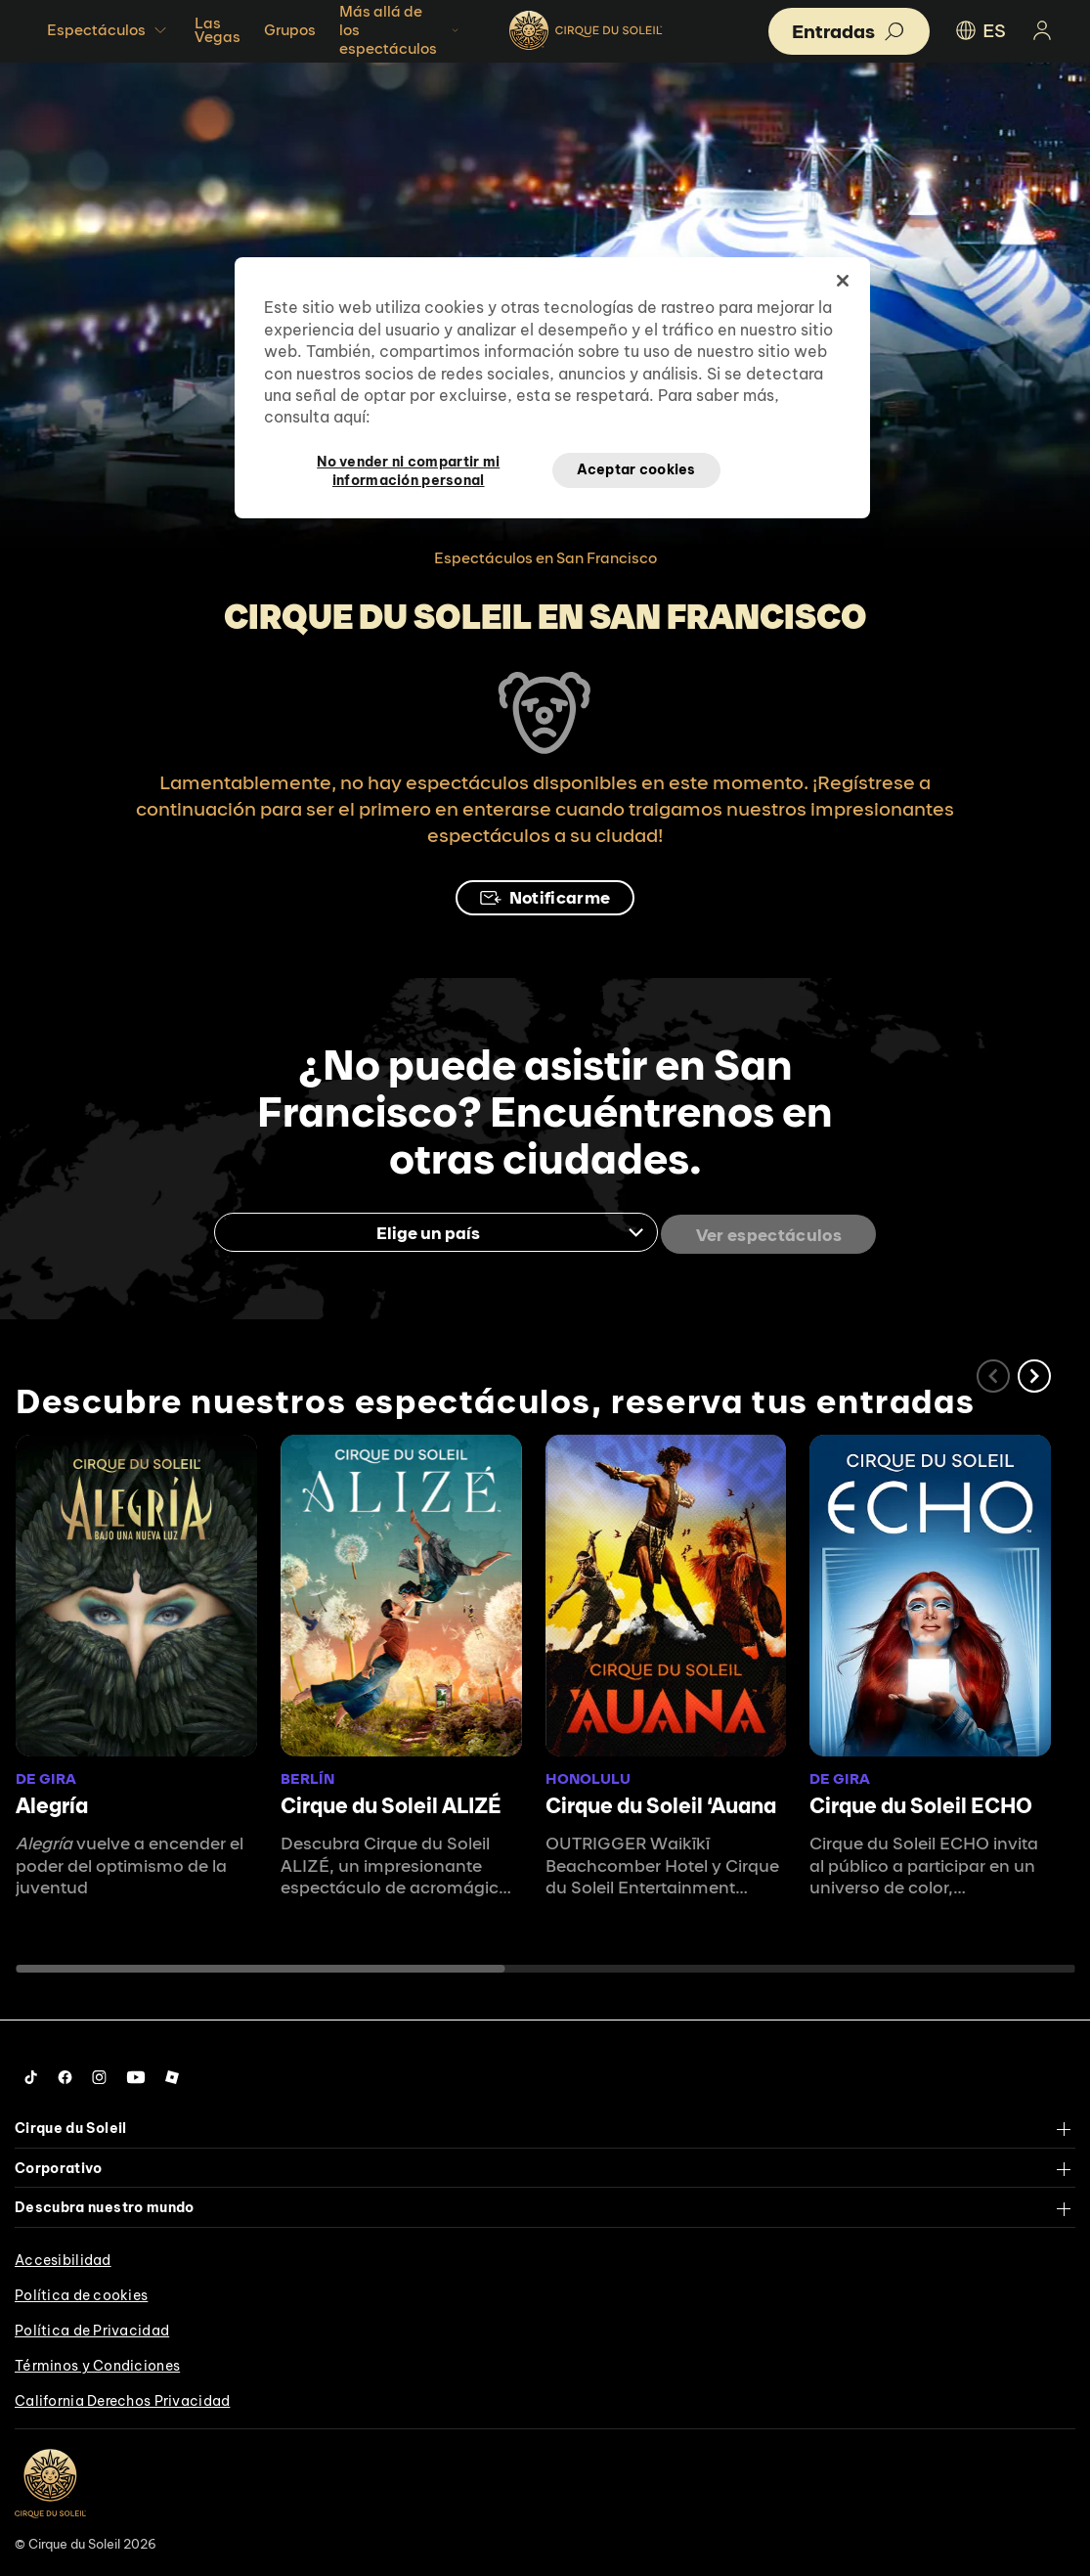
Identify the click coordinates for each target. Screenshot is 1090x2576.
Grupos (290, 30)
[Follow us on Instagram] (99, 2073)
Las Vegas (217, 30)
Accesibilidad (63, 2255)
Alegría (52, 1801)
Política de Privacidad (92, 2325)
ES (979, 30)
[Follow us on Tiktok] (31, 2073)
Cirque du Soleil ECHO (920, 1801)
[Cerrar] (842, 280)
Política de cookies (81, 2290)
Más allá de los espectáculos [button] (400, 30)
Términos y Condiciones (97, 2361)
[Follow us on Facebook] (65, 2073)
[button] (1034, 1372)
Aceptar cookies (636, 469)
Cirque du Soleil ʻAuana (660, 1801)
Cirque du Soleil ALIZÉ (391, 1801)
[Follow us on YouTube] (135, 2073)
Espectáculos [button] (109, 30)
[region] (552, 387)
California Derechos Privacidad (122, 2396)
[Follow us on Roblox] (172, 2073)
